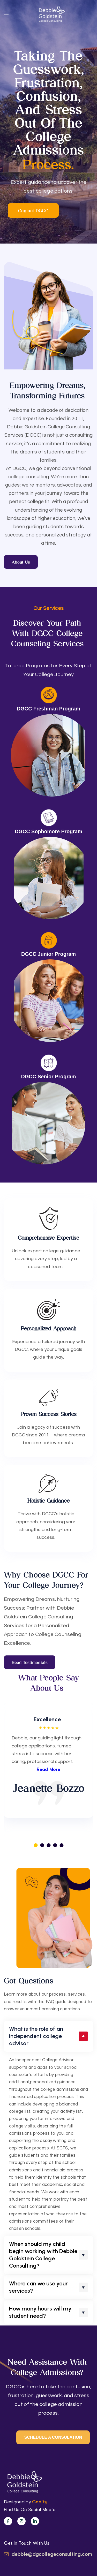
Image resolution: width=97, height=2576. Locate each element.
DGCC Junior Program (48, 954)
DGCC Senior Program (48, 1076)
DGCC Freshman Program (48, 708)
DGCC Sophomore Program (48, 831)
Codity (39, 2501)
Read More (48, 1769)
